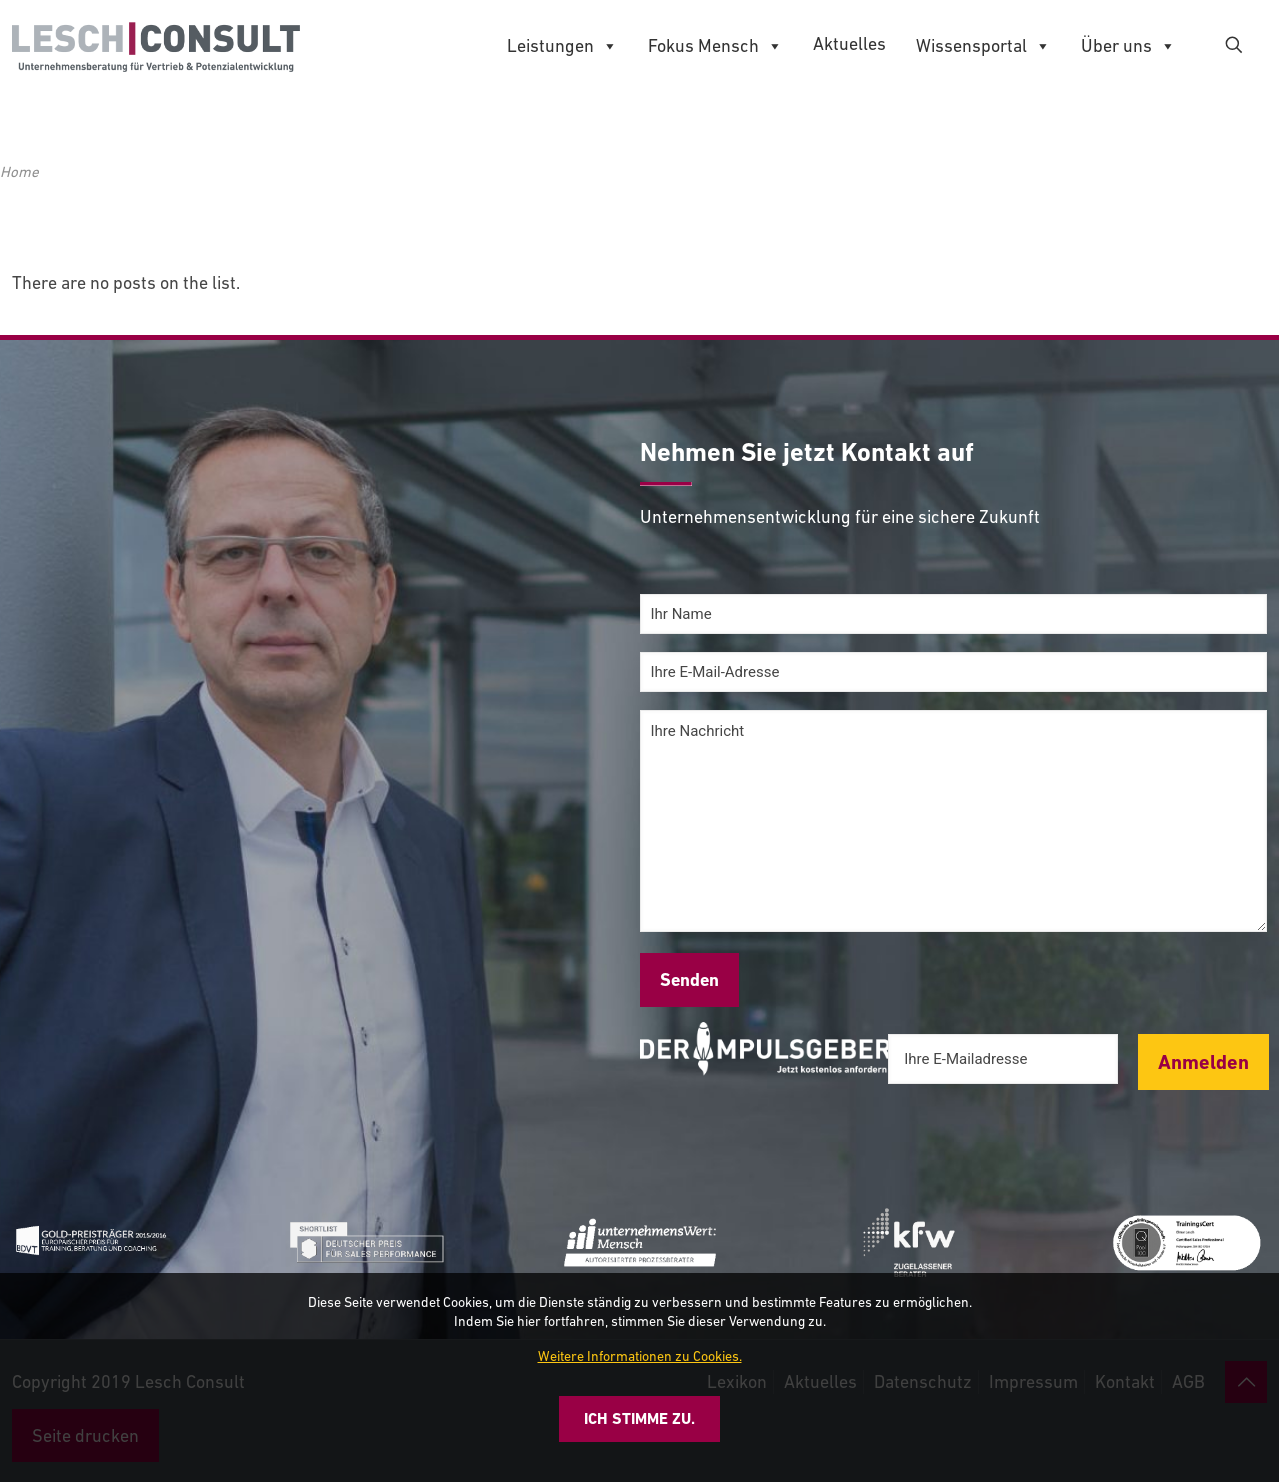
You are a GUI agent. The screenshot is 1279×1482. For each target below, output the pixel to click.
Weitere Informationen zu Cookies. (640, 1356)
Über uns (1128, 46)
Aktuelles (849, 43)
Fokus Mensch (715, 46)
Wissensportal (983, 46)
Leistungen (562, 46)
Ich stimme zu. (639, 1418)
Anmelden (1203, 1062)
